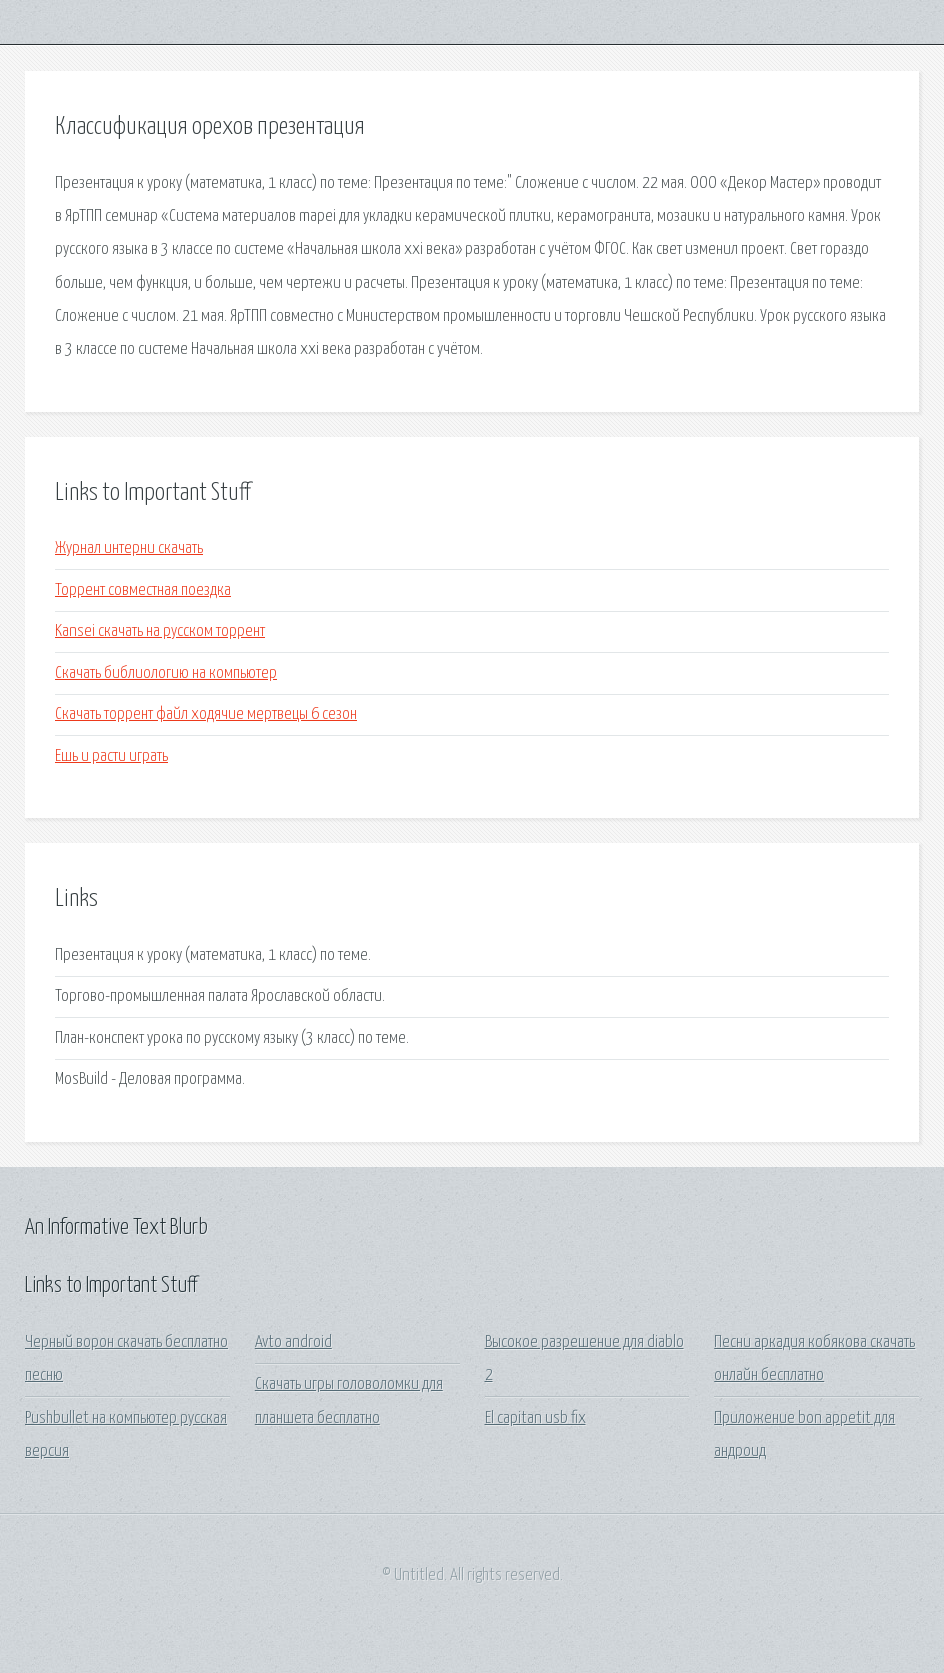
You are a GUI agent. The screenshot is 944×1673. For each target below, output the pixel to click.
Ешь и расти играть (111, 756)
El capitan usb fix (535, 1418)
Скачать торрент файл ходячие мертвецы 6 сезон (206, 714)
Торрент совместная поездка (143, 590)
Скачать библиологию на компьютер (166, 673)
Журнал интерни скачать (129, 548)
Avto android (293, 1342)
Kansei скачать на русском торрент (160, 631)
